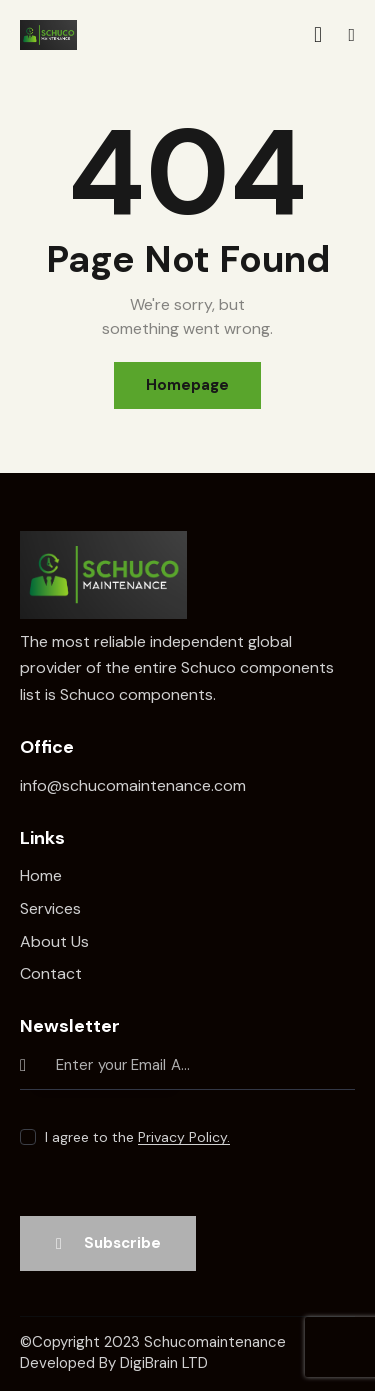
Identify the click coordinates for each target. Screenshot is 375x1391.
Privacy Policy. (184, 1137)
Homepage (187, 385)
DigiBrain (149, 1363)
